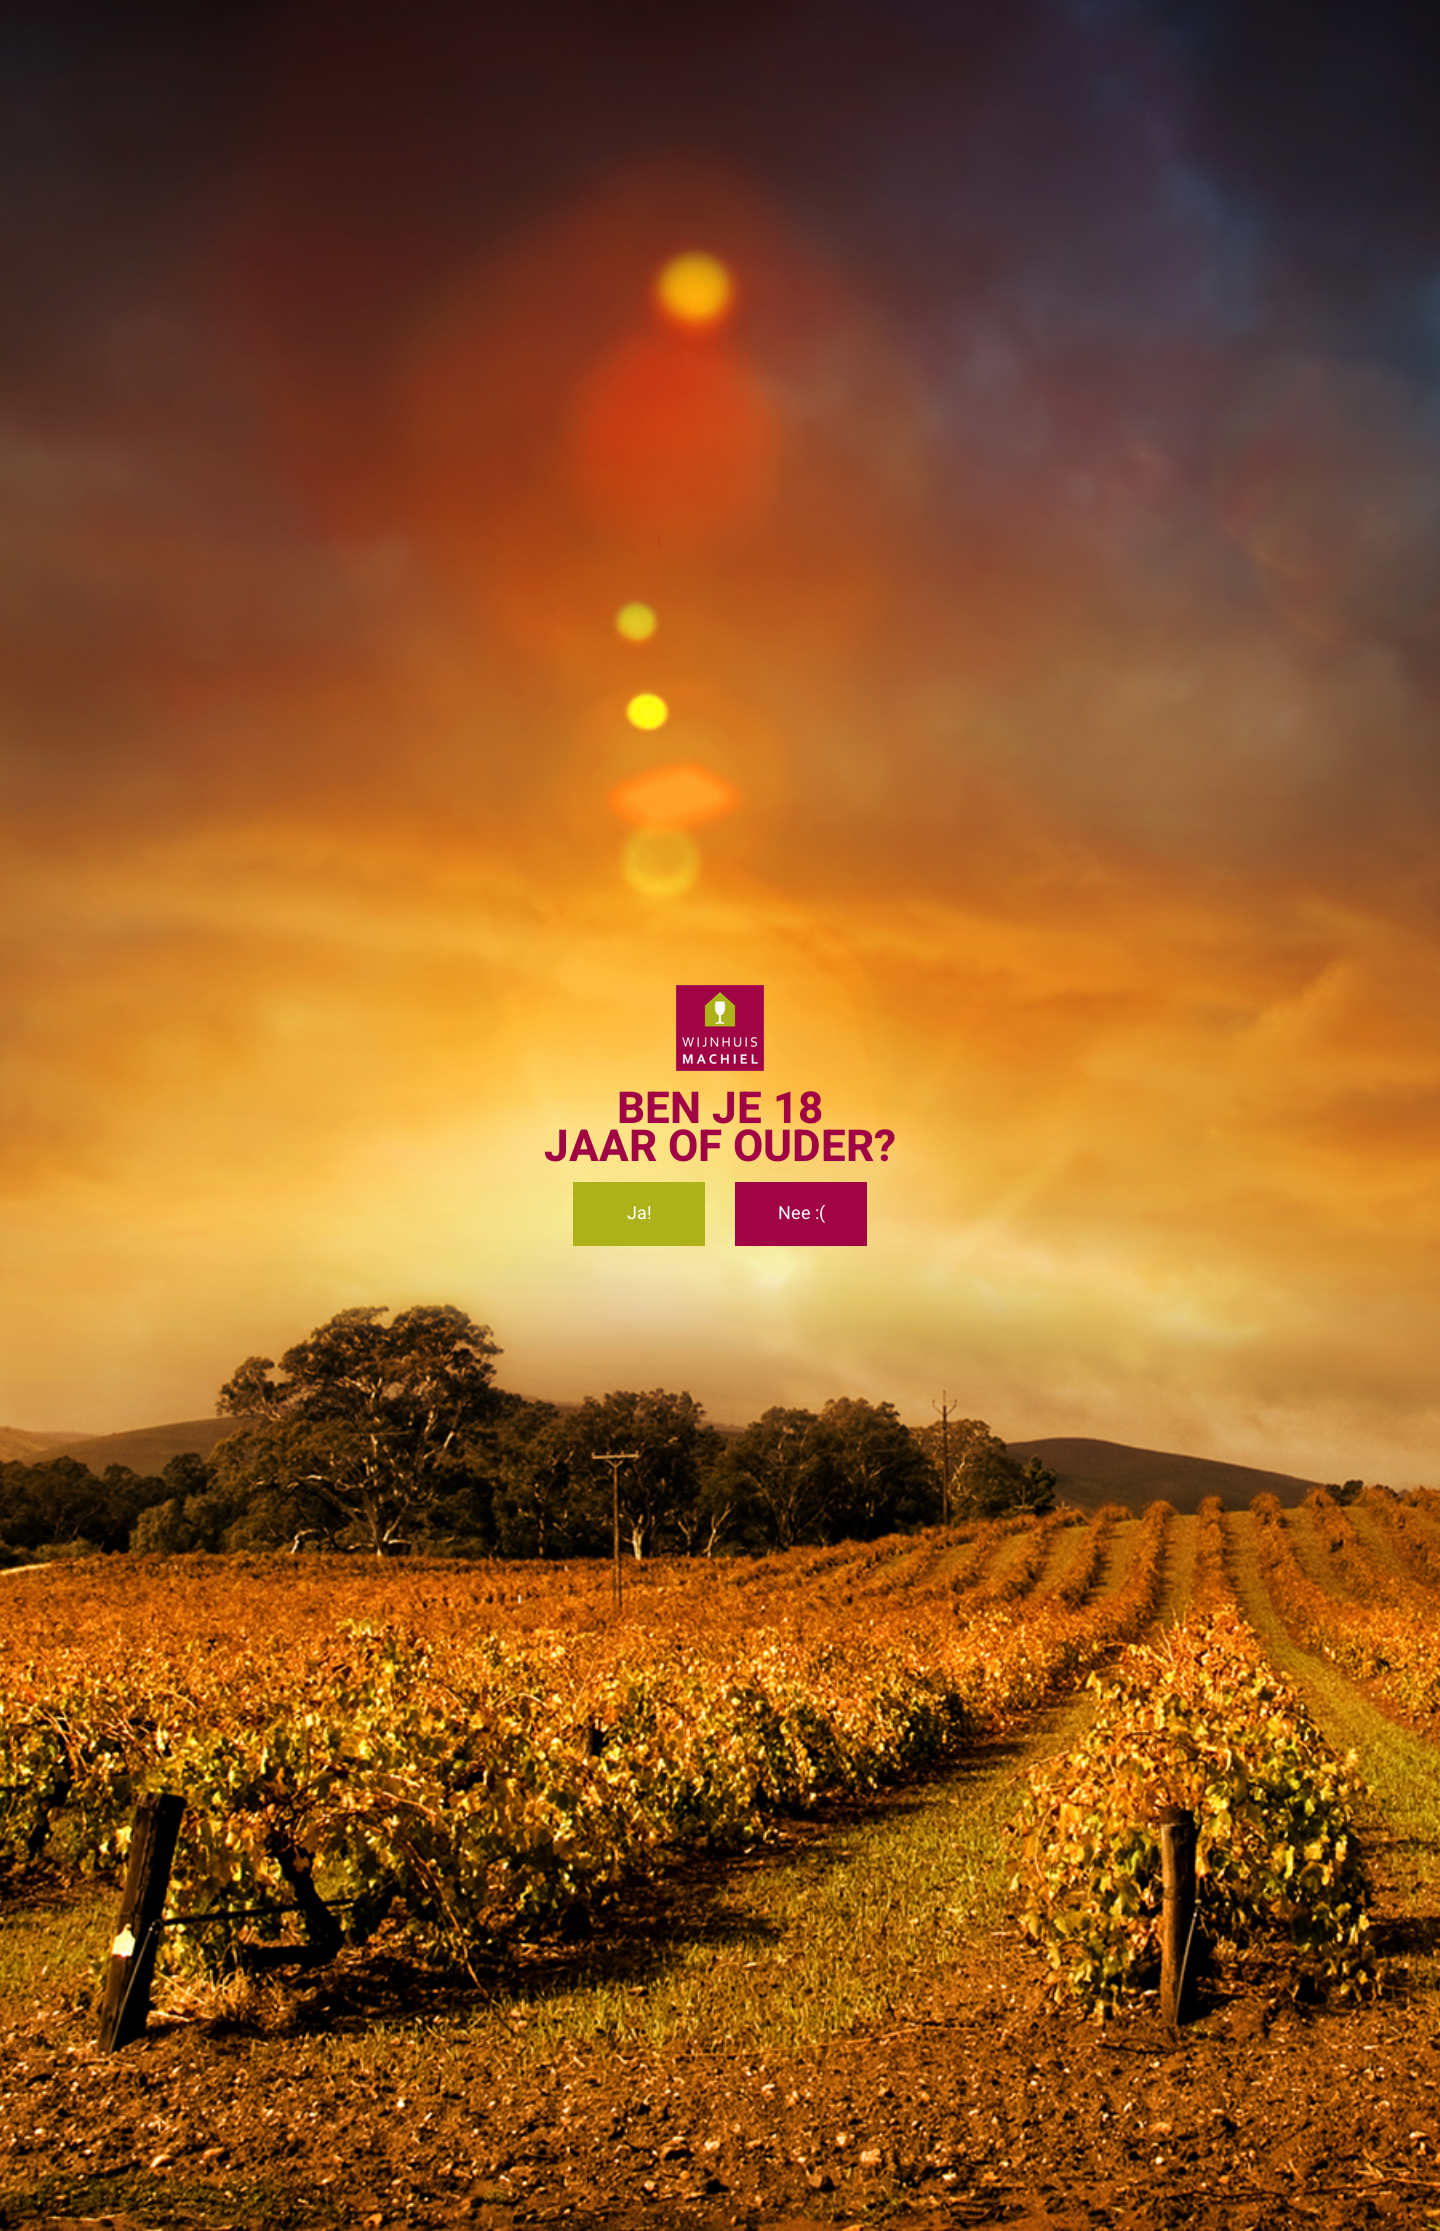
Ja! (639, 1213)
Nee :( (801, 1213)
